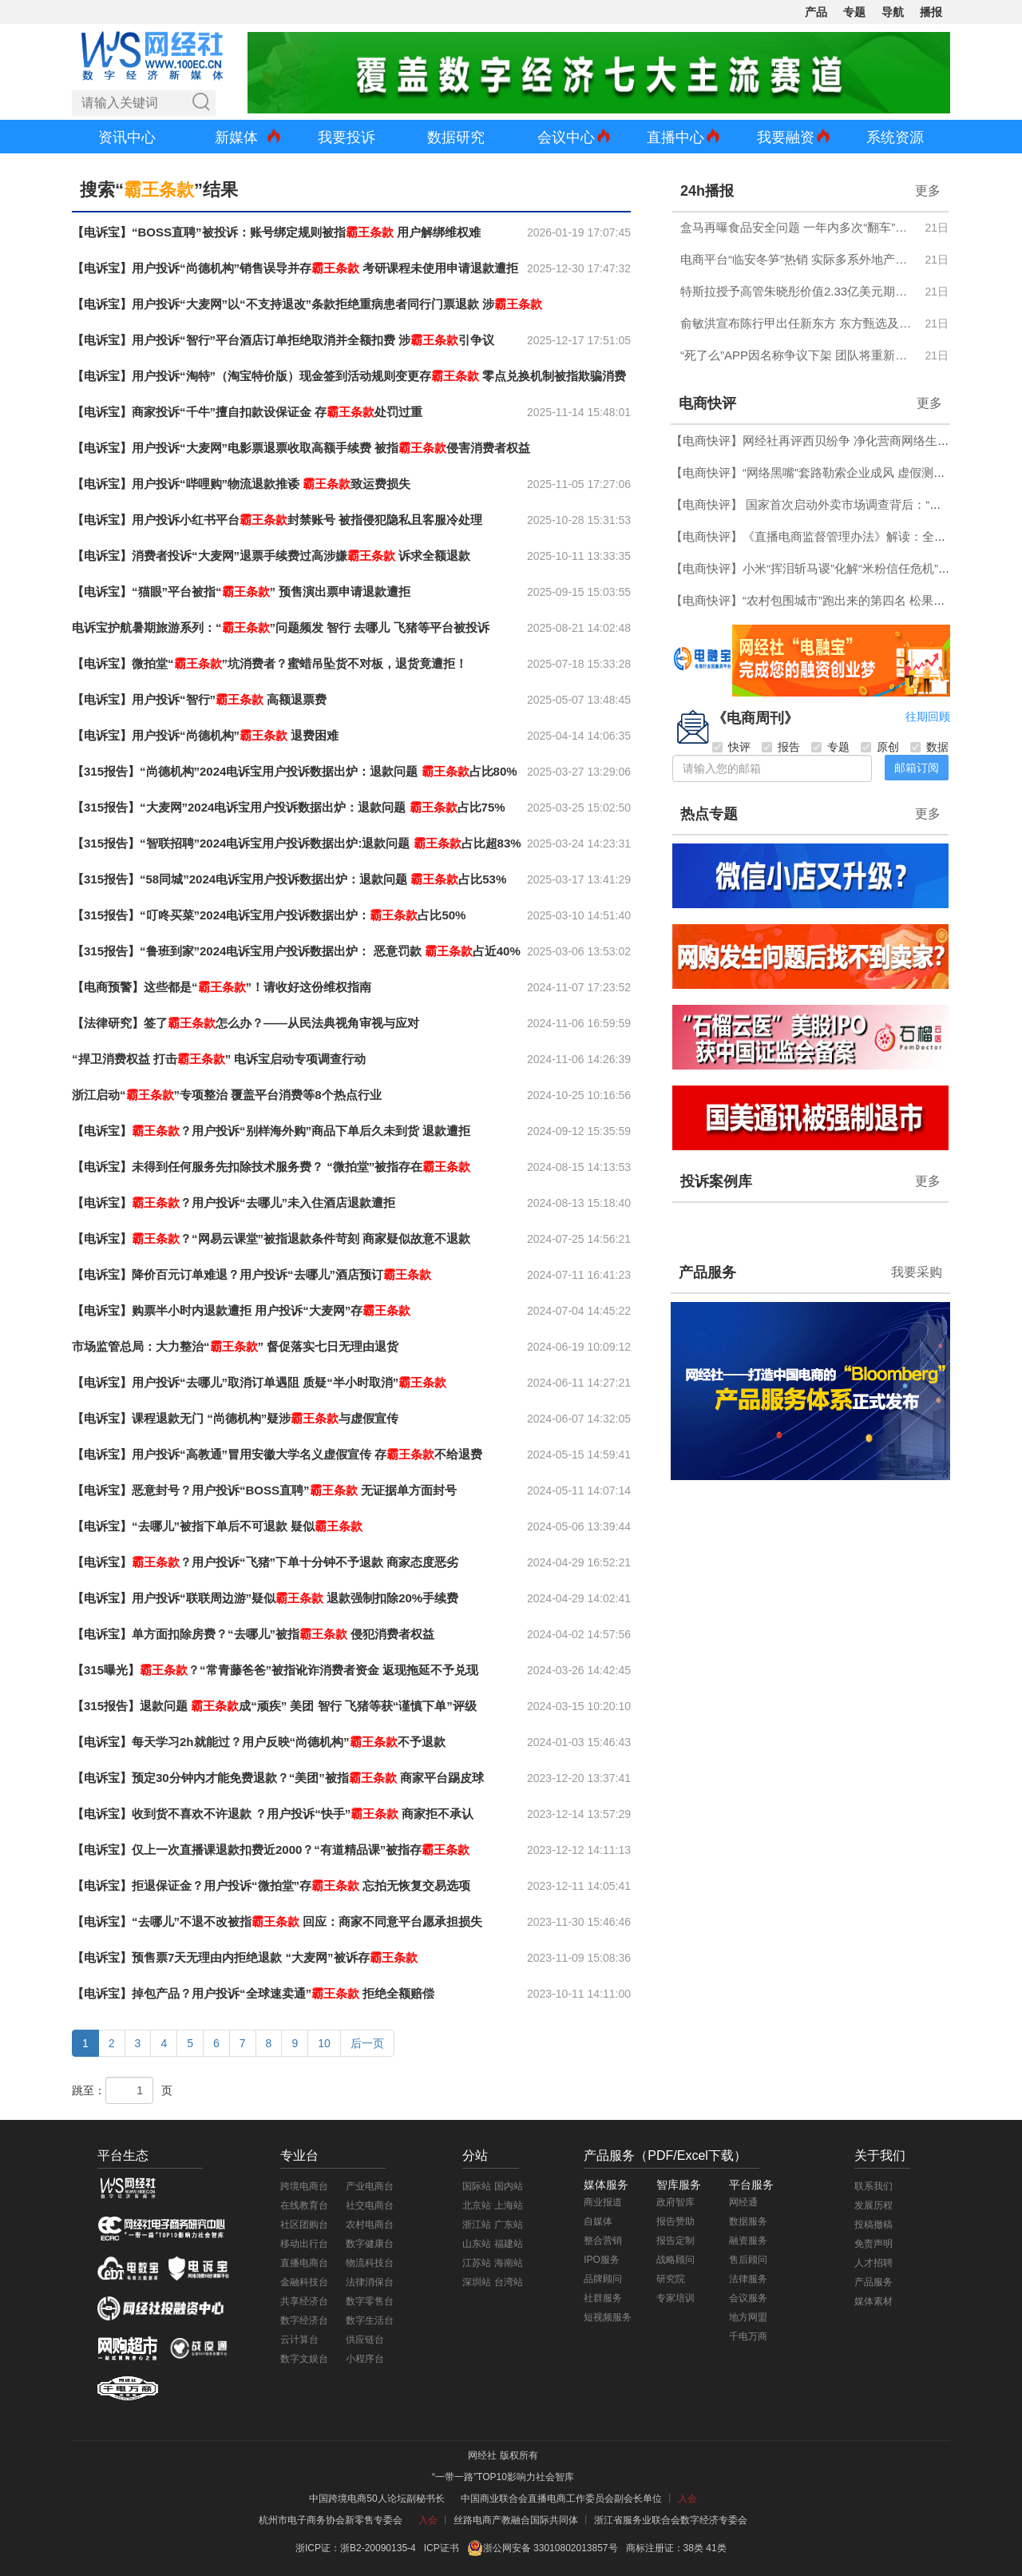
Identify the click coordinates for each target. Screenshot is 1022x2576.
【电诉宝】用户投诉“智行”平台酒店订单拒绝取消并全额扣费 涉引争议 (283, 340)
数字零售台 (370, 2301)
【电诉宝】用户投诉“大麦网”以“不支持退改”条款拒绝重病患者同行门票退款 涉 (307, 304)
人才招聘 (873, 2262)
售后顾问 (748, 2259)
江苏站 (476, 2262)
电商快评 (707, 403)
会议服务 (748, 2298)
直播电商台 (304, 2262)
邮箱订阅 (916, 767)
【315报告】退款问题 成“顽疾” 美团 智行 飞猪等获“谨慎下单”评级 (274, 1706)
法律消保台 (370, 2282)
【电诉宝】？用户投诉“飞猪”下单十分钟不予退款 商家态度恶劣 (265, 1562)
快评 (731, 746)
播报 (931, 12)
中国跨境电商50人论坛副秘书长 (376, 2498)
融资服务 (748, 2240)
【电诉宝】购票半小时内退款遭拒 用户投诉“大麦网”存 (241, 1310)
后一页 (367, 2043)
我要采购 (916, 1272)
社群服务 (603, 2298)
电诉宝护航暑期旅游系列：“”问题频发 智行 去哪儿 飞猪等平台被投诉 (280, 627)
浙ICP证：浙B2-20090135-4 (355, 2548)
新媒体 (236, 137)
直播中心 (675, 137)
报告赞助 (675, 2221)
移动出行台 (304, 2243)
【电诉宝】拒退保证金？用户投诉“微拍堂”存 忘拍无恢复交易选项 (271, 1885)
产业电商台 (370, 2186)
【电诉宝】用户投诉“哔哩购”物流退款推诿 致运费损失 (241, 483)
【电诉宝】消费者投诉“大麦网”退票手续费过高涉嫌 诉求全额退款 (271, 555)
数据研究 (456, 137)
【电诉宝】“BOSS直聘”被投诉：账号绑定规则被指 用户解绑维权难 (276, 232)
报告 (781, 746)
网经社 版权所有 (502, 2455)
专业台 (299, 2155)
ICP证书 (441, 2548)
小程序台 (365, 2358)
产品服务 (707, 1272)
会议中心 (566, 137)
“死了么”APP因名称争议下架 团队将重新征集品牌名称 (798, 355)
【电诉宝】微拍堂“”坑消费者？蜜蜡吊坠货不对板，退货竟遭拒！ (269, 663)
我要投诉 (346, 137)
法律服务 (748, 2278)
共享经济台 (304, 2301)
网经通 (743, 2202)
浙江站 (476, 2224)
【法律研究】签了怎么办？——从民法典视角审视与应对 (245, 1023)
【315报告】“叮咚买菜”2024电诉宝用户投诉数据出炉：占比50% (268, 915)
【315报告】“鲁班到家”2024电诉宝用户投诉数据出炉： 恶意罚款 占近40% (296, 951)
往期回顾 (927, 716)
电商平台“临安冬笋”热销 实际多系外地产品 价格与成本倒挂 (798, 259)
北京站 (476, 2205)
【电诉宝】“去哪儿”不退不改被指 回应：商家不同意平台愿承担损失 (277, 1921)
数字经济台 (304, 2320)
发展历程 (873, 2205)
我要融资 (785, 137)
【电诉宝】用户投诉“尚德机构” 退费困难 (205, 735)
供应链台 (365, 2339)
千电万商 (748, 2336)
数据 (929, 746)
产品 (816, 12)
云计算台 (299, 2339)
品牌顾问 (603, 2278)
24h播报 (707, 191)
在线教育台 (304, 2205)
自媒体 (598, 2221)
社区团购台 (304, 2224)
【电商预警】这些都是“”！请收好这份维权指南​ (221, 987)
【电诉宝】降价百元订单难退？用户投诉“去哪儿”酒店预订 (251, 1274)
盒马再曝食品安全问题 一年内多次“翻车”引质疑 (798, 227)
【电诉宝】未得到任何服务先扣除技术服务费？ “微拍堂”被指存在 (271, 1166)
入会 (687, 2498)
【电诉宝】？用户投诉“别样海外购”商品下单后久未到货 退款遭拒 (271, 1130)
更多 (928, 190)
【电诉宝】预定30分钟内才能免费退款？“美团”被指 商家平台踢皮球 (278, 1777)
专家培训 (675, 2298)
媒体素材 (873, 2301)
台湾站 (508, 2282)
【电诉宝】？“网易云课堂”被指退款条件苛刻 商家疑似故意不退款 (271, 1238)
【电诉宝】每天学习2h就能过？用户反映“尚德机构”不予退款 (259, 1741)
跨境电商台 (304, 2186)
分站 (475, 2155)
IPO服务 (602, 2259)
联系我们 (873, 2186)
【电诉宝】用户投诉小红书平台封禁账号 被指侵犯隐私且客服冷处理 (277, 519)
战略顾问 (675, 2259)
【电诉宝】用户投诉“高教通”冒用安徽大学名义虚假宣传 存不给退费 (277, 1454)
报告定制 (675, 2240)
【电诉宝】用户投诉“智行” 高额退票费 (199, 699)
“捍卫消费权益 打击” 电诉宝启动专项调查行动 (219, 1059)
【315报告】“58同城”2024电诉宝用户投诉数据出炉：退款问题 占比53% (289, 879)
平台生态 (123, 2155)
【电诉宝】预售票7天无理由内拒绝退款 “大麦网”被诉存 (245, 1957)
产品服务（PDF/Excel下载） (665, 2155)
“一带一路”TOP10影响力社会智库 (503, 2477)
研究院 (670, 2278)
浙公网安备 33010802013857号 (550, 2548)
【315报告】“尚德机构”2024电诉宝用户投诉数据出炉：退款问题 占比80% (294, 771)
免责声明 (873, 2243)
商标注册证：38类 (666, 2548)
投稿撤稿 (873, 2224)
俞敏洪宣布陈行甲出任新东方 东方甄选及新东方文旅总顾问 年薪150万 (798, 323)
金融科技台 (304, 2282)
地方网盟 (748, 2317)
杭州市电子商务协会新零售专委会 (330, 2520)
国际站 (476, 2186)
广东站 (508, 2224)
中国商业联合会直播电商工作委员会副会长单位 (561, 2498)
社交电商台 (370, 2205)
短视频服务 (608, 2317)
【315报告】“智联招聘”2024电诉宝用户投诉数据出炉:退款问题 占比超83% (296, 843)
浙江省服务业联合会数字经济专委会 (670, 2520)
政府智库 (675, 2202)
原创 (880, 746)
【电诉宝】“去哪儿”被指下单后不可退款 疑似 (217, 1526)
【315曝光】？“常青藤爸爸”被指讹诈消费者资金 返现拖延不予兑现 (275, 1670)
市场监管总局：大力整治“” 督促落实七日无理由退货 (235, 1346)
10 (324, 2043)
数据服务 (748, 2221)
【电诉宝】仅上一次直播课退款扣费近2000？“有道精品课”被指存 (270, 1849)
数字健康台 (370, 2243)
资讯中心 (127, 137)
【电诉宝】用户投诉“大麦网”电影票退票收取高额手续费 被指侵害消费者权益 (301, 447)
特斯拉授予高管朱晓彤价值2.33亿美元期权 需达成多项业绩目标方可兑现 (798, 291)
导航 (892, 12)
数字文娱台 (304, 2358)
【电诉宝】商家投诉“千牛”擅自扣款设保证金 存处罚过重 (247, 412)
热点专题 (709, 814)
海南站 (508, 2262)
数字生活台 (370, 2320)
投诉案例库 (716, 1181)
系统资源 (895, 137)
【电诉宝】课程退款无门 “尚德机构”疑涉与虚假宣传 (235, 1418)
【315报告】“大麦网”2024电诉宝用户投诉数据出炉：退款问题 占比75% (288, 807)
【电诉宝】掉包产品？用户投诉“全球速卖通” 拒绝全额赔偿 (253, 1993)
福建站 (508, 2243)
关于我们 (879, 2155)
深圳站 (476, 2282)
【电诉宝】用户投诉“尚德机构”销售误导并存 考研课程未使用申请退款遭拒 (295, 268)
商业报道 (603, 2202)
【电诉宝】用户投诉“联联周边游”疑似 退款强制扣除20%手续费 (265, 1598)
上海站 (508, 2205)
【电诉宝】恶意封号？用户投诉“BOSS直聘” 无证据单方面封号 (264, 1490)
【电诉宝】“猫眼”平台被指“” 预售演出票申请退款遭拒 (241, 591)
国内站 (508, 2186)
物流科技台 (370, 2262)
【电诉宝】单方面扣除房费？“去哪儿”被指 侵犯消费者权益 (253, 1634)
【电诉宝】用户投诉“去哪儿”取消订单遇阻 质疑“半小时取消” (259, 1382)
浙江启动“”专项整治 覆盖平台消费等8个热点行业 (227, 1094)
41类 (716, 2548)
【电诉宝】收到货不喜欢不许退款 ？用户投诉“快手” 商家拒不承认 (272, 1813)
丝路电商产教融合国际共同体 (516, 2520)
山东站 (476, 2243)
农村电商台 (370, 2224)
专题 (854, 12)
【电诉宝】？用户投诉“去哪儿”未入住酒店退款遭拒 (233, 1202)
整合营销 (603, 2240)
